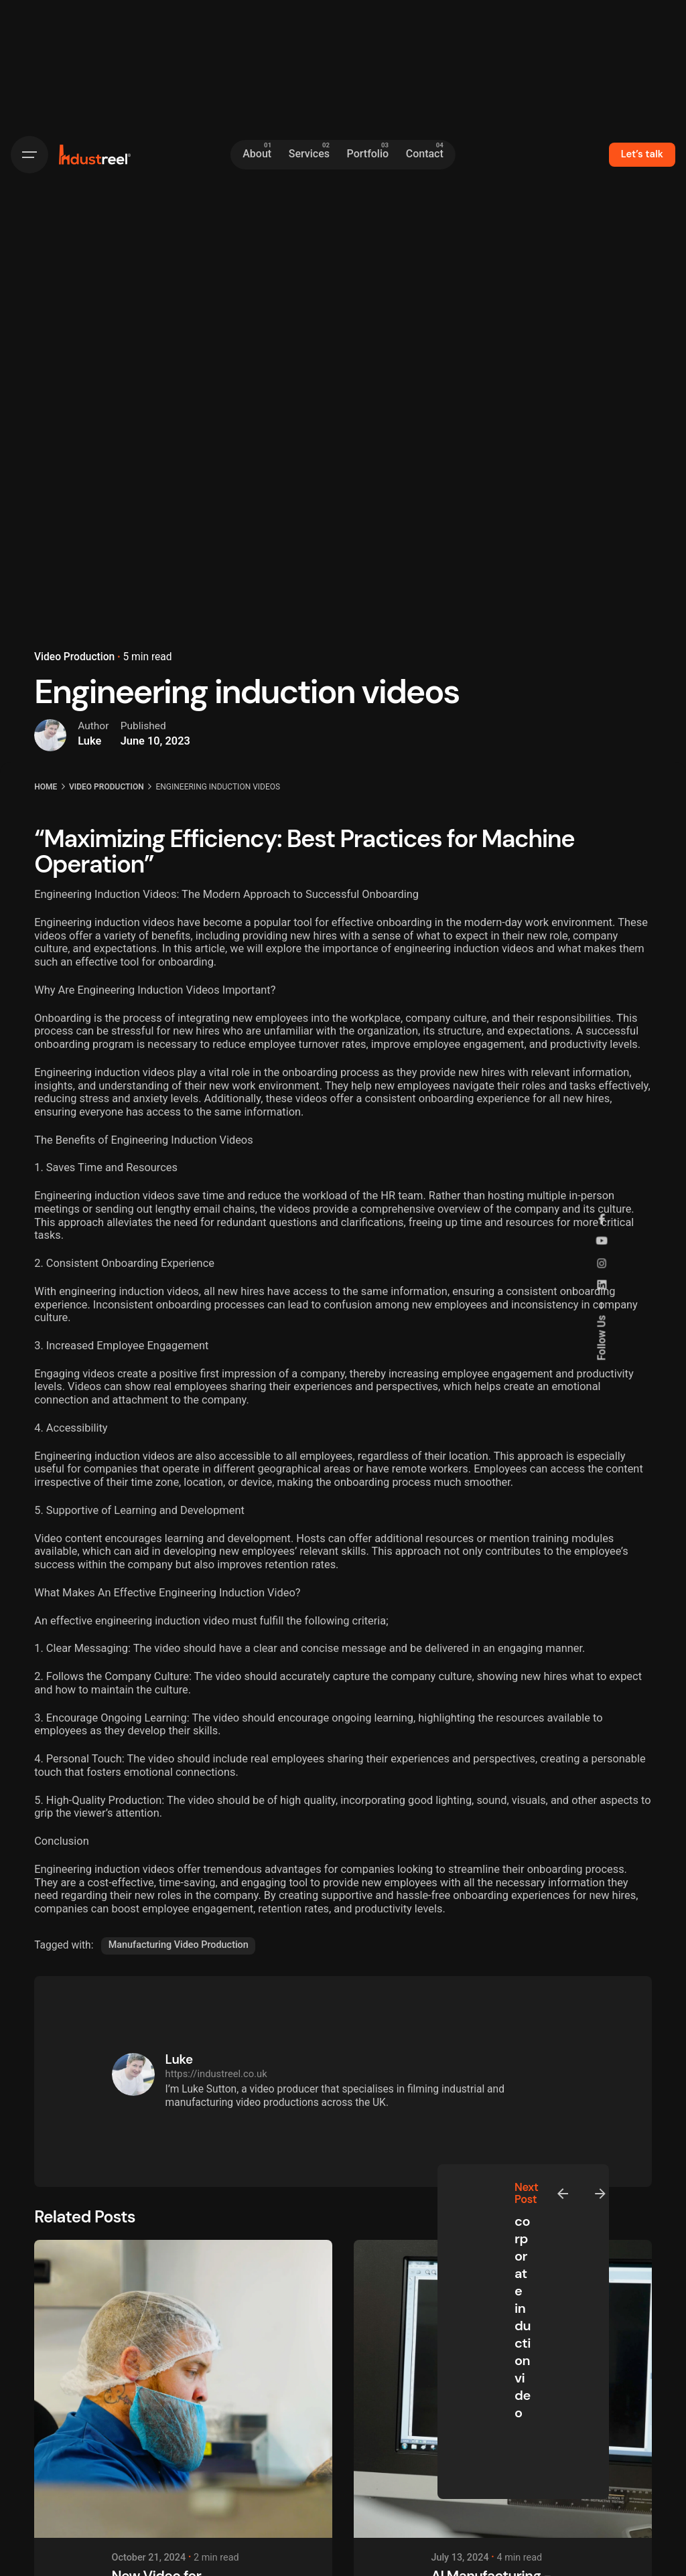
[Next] (600, 2193)
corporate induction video (522, 2316)
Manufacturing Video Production (179, 1945)
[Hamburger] (29, 154)
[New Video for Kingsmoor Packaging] (183, 2389)
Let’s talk (642, 154)
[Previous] (562, 2193)
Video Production (74, 657)
